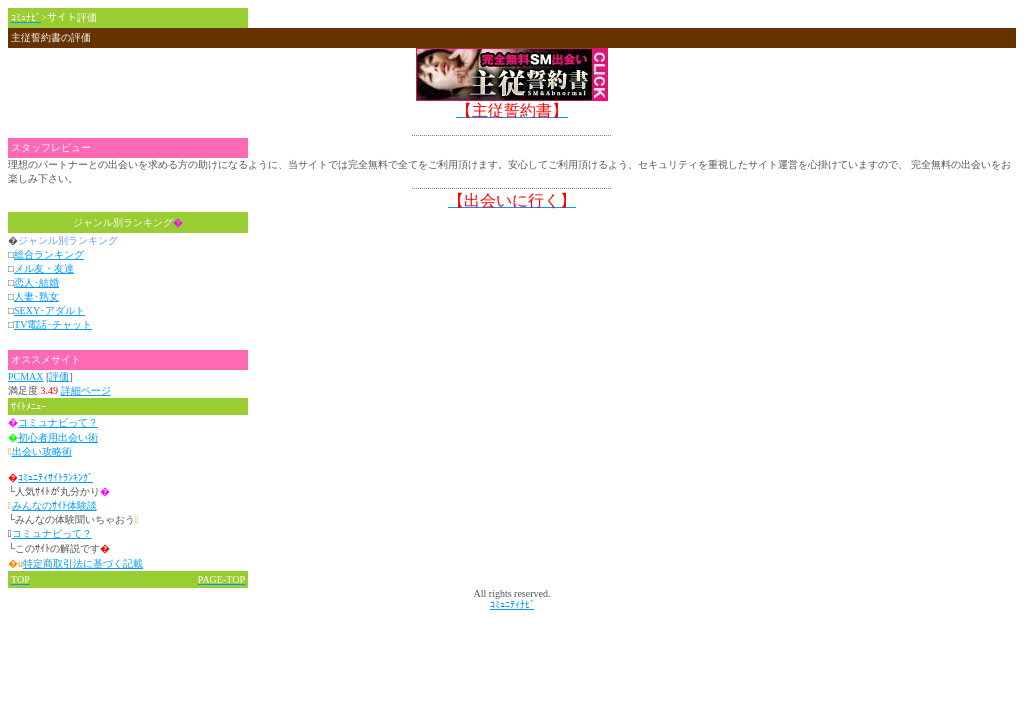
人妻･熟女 (36, 296)
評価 (59, 376)
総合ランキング (49, 254)
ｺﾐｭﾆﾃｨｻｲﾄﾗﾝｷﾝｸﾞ (55, 477)
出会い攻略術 (42, 451)
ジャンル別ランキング (128, 222)
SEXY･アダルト (49, 310)
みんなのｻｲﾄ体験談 (54, 505)
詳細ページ (86, 390)
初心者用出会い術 (58, 437)
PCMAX (26, 376)
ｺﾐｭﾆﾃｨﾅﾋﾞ (512, 604)
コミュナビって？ (58, 422)
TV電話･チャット (53, 324)
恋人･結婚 (36, 282)
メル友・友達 (44, 268)
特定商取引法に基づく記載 (83, 563)
